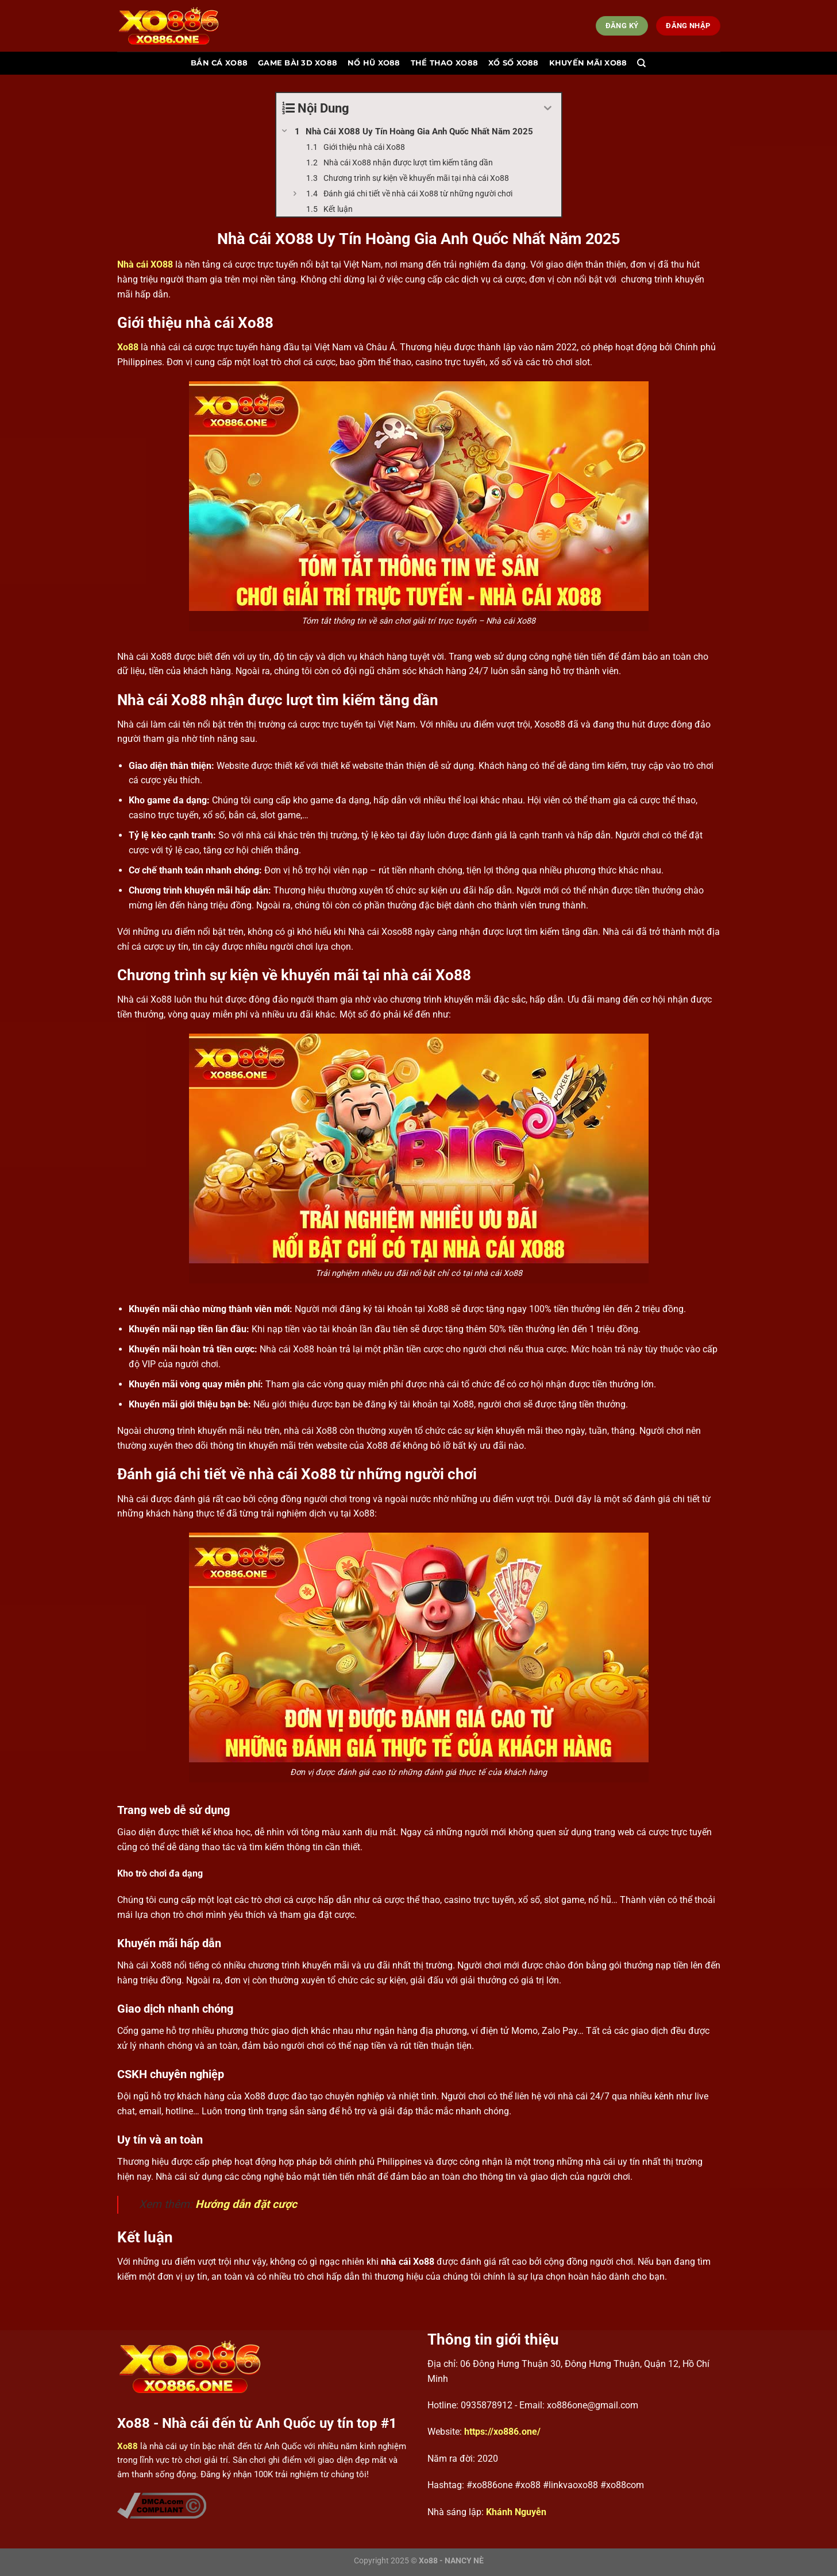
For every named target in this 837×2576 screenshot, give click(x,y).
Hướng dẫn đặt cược (246, 2204)
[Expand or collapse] (548, 108)
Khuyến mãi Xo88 (588, 63)
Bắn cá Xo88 (219, 63)
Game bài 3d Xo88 (297, 63)
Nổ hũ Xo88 (374, 63)
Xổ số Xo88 (513, 63)
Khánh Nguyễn (516, 2512)
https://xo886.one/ (502, 2431)
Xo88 (127, 347)
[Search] (641, 63)
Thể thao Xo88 (444, 63)
